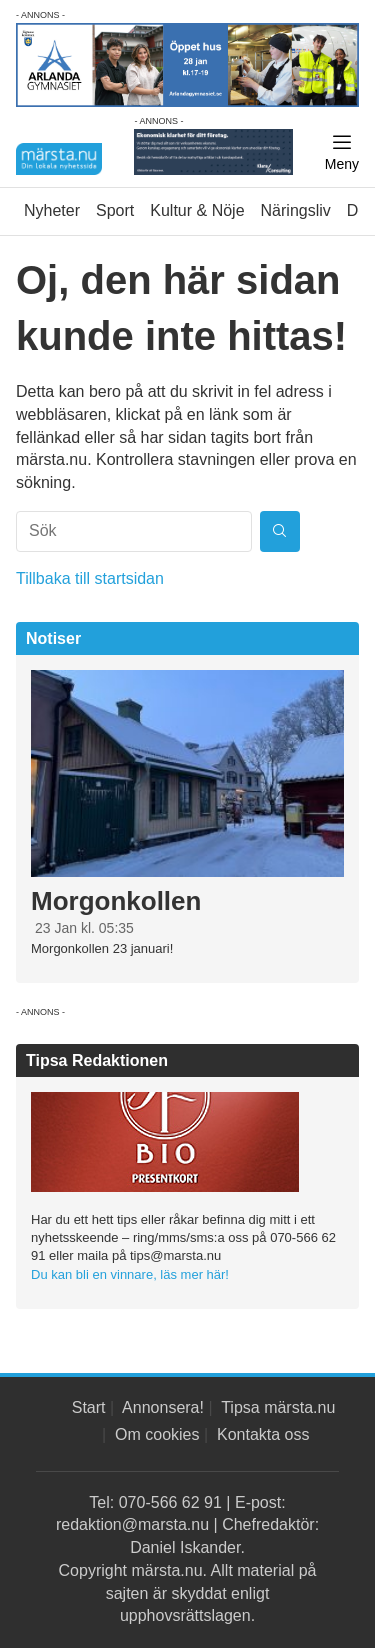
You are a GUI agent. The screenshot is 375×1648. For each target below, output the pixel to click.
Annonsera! (163, 1407)
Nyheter (52, 210)
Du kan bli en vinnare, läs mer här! (130, 1274)
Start (89, 1407)
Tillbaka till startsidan (90, 578)
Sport (115, 210)
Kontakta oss (263, 1434)
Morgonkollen (116, 901)
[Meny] (342, 153)
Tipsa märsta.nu (278, 1407)
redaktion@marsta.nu (132, 1524)
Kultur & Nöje (197, 210)
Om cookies (157, 1434)
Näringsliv (296, 210)
